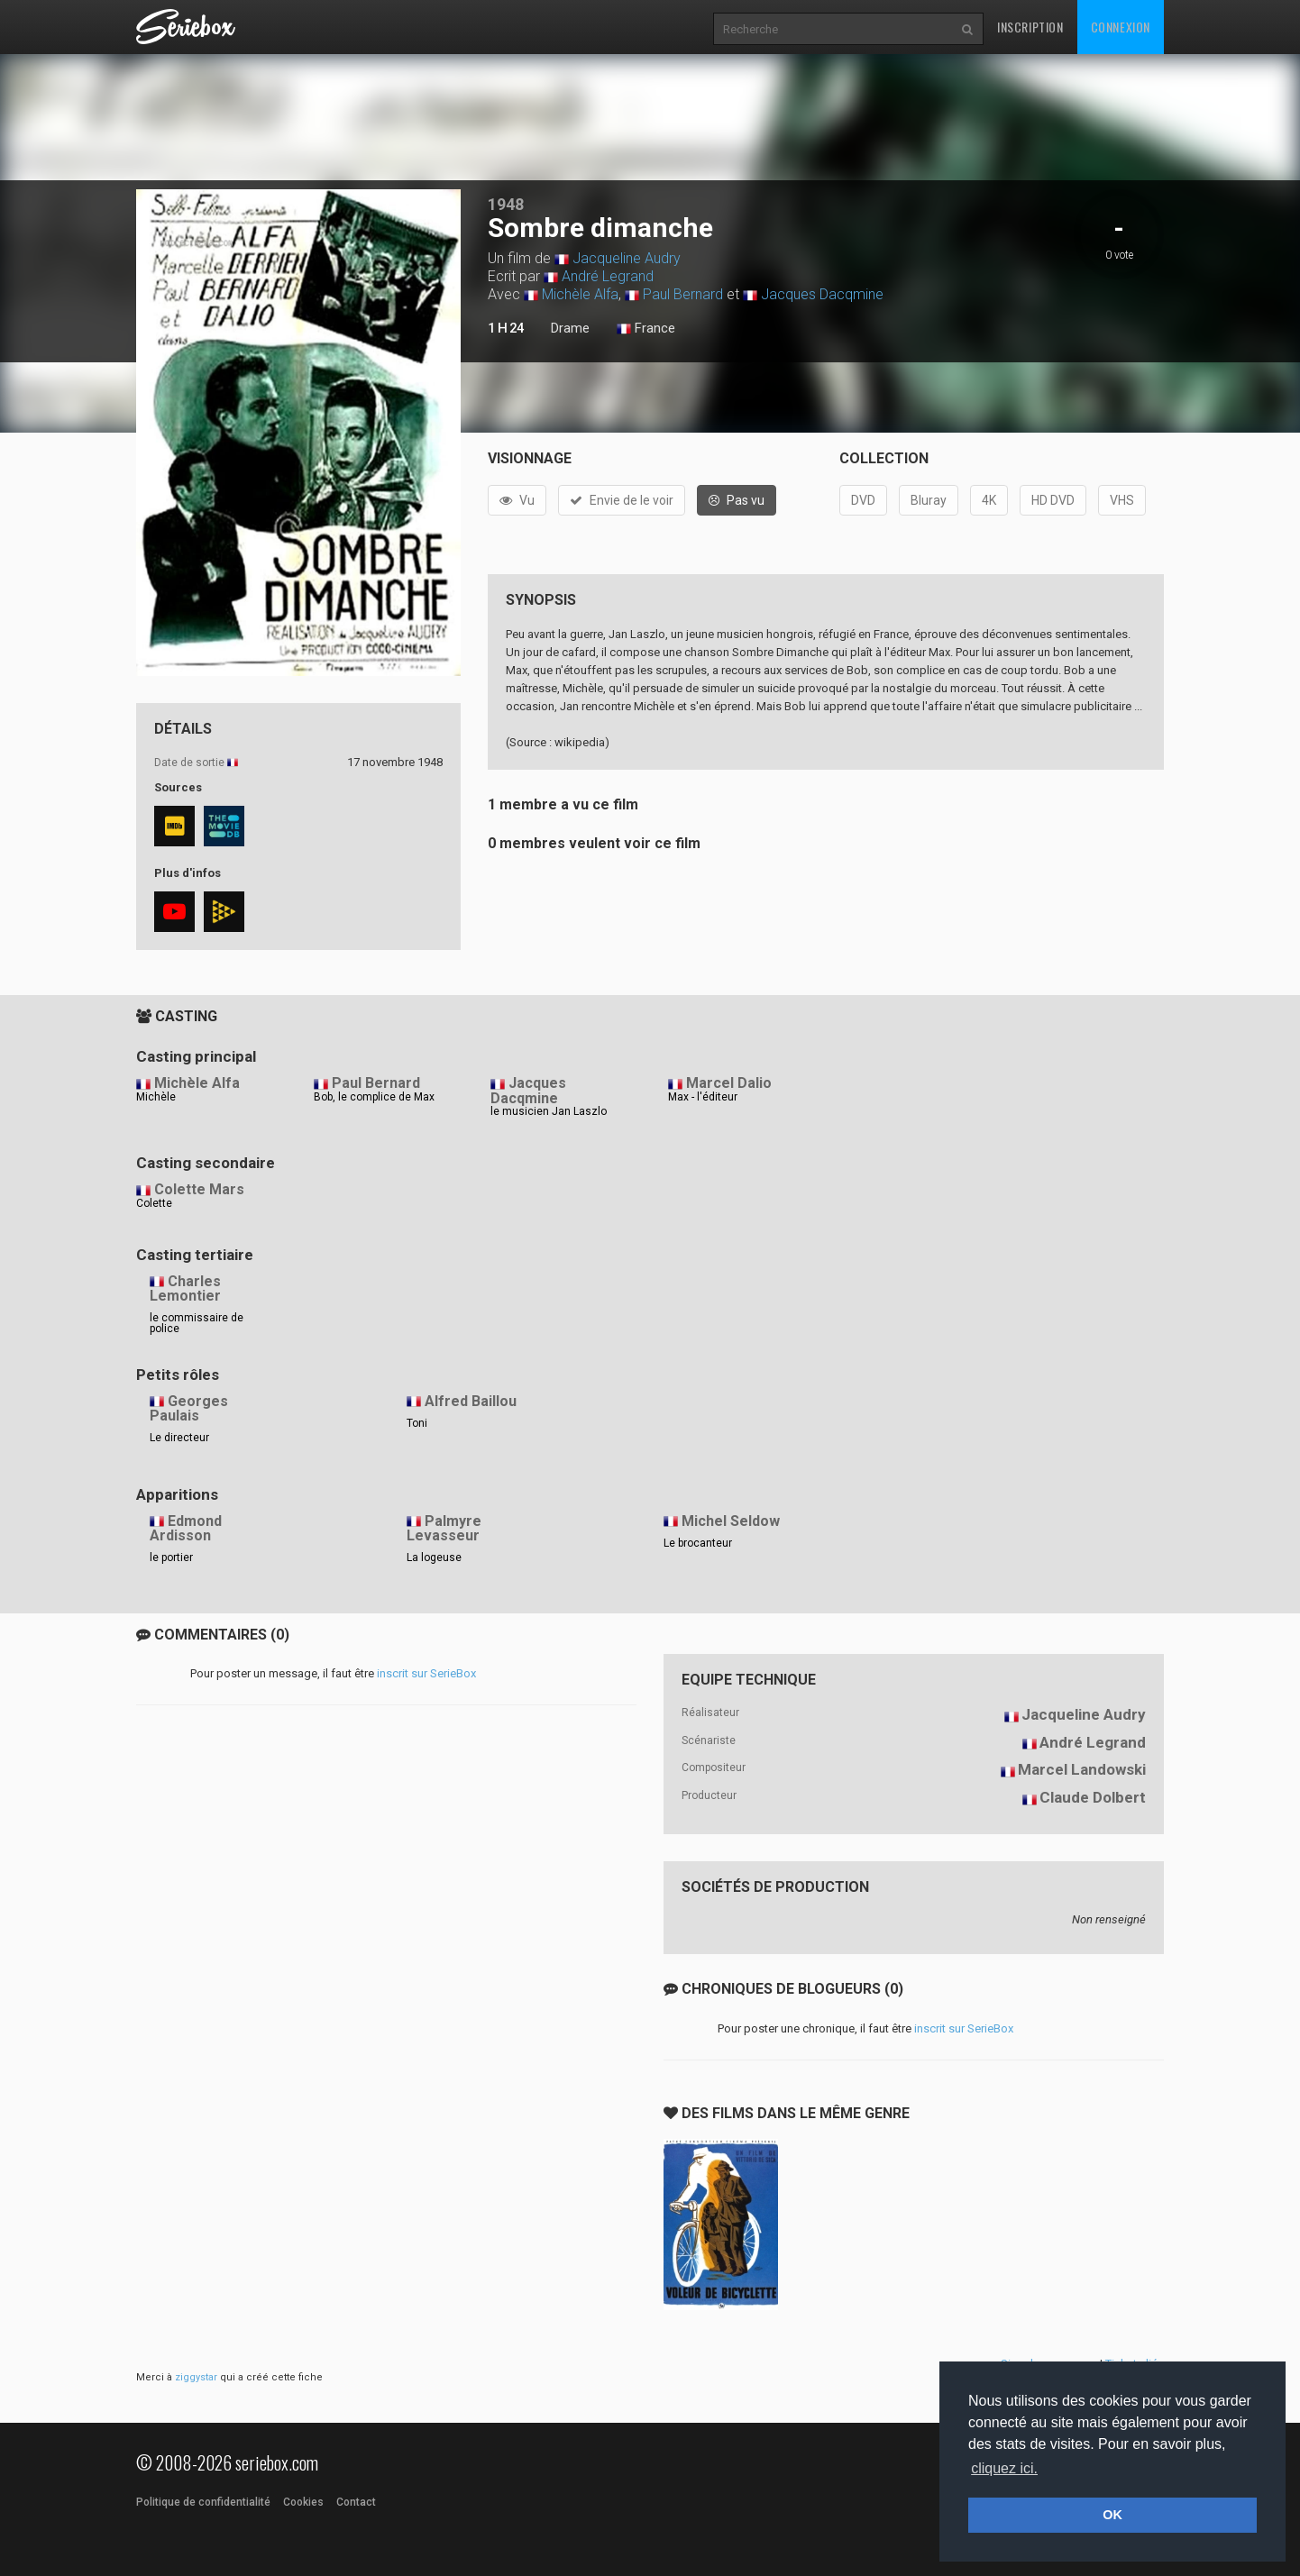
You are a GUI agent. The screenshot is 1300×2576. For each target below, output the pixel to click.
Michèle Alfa (580, 294)
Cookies (303, 2502)
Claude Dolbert (1092, 1797)
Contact (356, 2502)
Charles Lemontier (185, 1289)
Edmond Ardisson (186, 1528)
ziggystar (196, 2377)
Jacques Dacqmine (822, 294)
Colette (154, 1203)
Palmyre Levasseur (444, 1528)
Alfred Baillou (471, 1401)
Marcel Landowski (1082, 1769)
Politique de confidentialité (203, 2502)
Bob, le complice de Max (374, 1097)
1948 (506, 204)
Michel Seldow (731, 1521)
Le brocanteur (698, 1543)
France (646, 329)
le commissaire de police (196, 1323)
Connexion (1120, 26)
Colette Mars (199, 1189)
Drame (570, 328)
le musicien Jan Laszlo (548, 1111)
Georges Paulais (189, 1409)
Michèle (156, 1097)
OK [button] (1112, 2514)
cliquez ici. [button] (1004, 2468)
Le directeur (179, 1437)
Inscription (1030, 26)
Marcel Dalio (729, 1083)
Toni (417, 1423)
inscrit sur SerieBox (426, 1673)
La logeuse (434, 1557)
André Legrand (608, 276)
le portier (171, 1557)
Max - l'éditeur (702, 1097)
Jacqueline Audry (626, 258)
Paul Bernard (683, 294)
